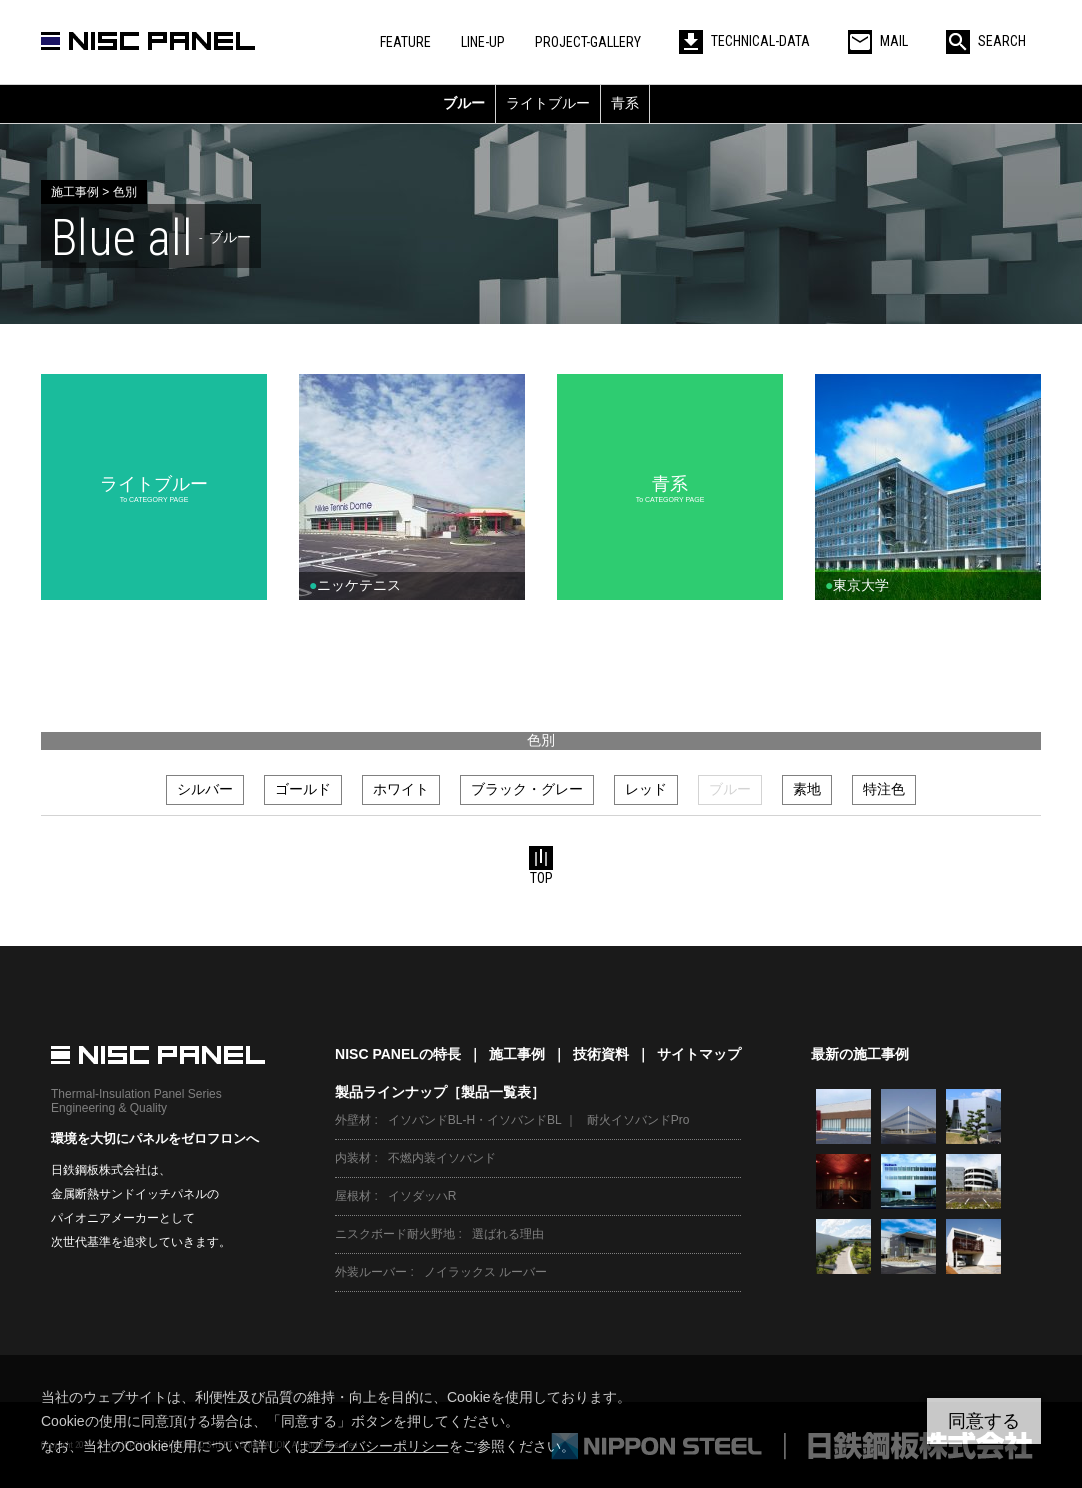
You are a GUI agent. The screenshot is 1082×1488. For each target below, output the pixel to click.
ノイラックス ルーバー (485, 1272)
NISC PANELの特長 (398, 1054)
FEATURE (405, 42)
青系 (625, 103)
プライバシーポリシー (379, 1446)
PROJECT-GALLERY (588, 42)
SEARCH (986, 41)
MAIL (878, 41)
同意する (984, 1421)
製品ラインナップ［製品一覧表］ (440, 1092)
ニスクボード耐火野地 (395, 1234)
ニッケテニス (355, 585)
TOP (541, 866)
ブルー (464, 103)
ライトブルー (548, 103)
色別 (541, 740)
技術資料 (601, 1054)
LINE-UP (483, 42)
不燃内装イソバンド (442, 1158)
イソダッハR (422, 1196)
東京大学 (857, 585)
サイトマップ (699, 1054)
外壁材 (353, 1120)
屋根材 (353, 1196)
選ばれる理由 (508, 1234)
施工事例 (517, 1054)
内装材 (353, 1158)
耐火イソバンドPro (638, 1120)
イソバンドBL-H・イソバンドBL (475, 1120)
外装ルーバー (371, 1272)
